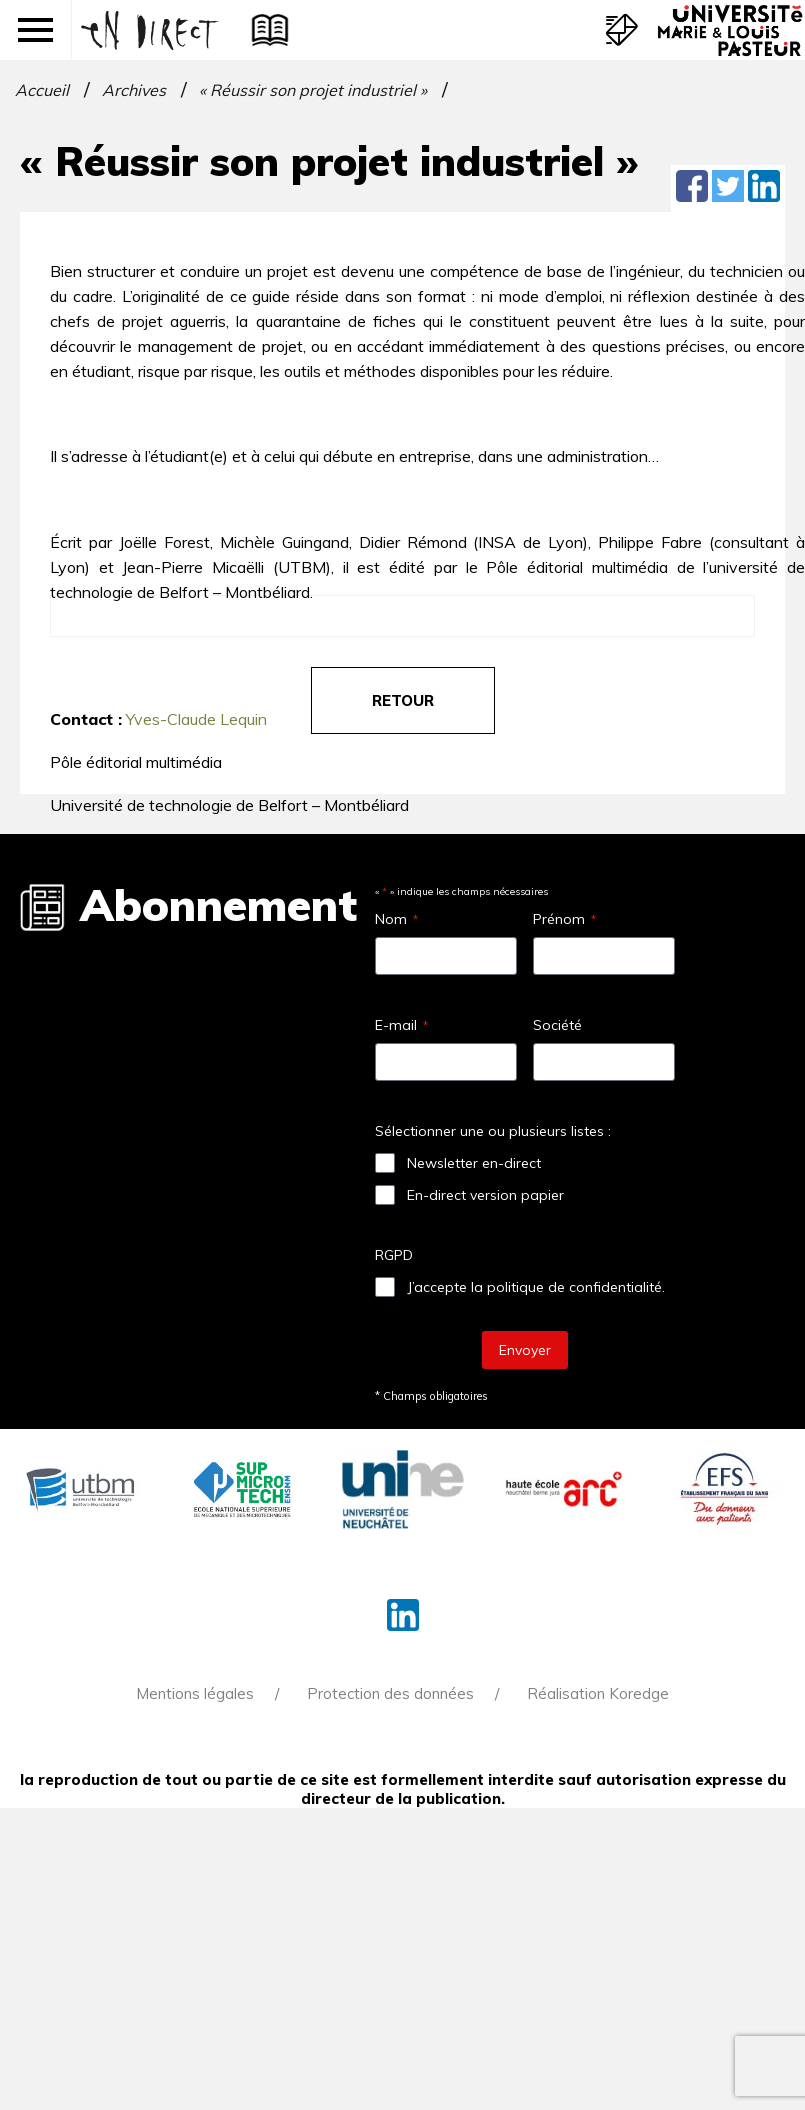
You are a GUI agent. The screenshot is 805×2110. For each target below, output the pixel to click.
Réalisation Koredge (598, 1693)
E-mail (401, 1025)
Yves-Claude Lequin (196, 719)
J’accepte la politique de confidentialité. (536, 1287)
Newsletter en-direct (474, 1163)
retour (403, 700)
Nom (396, 919)
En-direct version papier (485, 1195)
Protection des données (390, 1693)
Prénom (564, 919)
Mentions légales (195, 1693)
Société (557, 1025)
